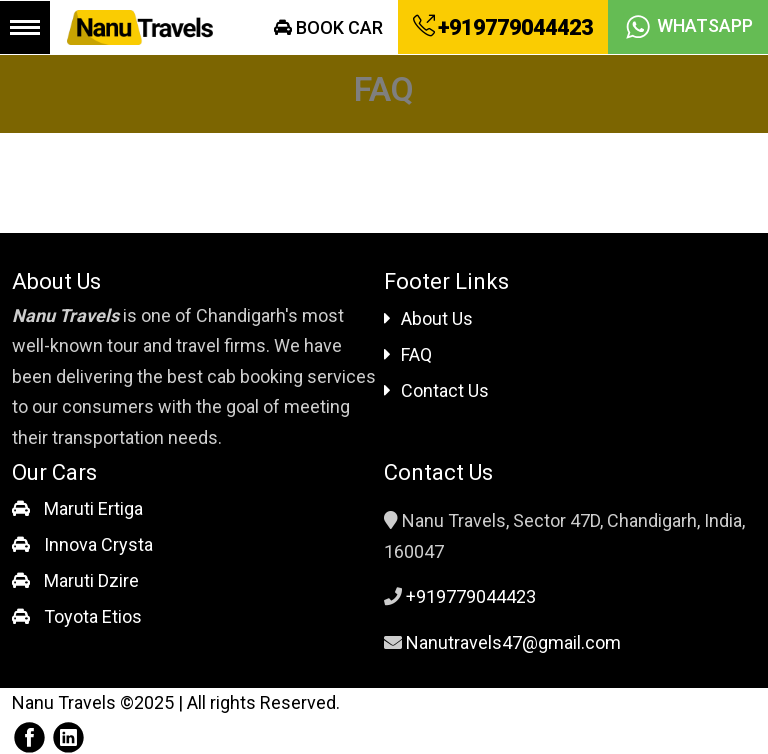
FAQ (408, 354)
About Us (428, 318)
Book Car (328, 27)
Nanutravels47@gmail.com (513, 642)
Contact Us (436, 390)
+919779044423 (503, 27)
